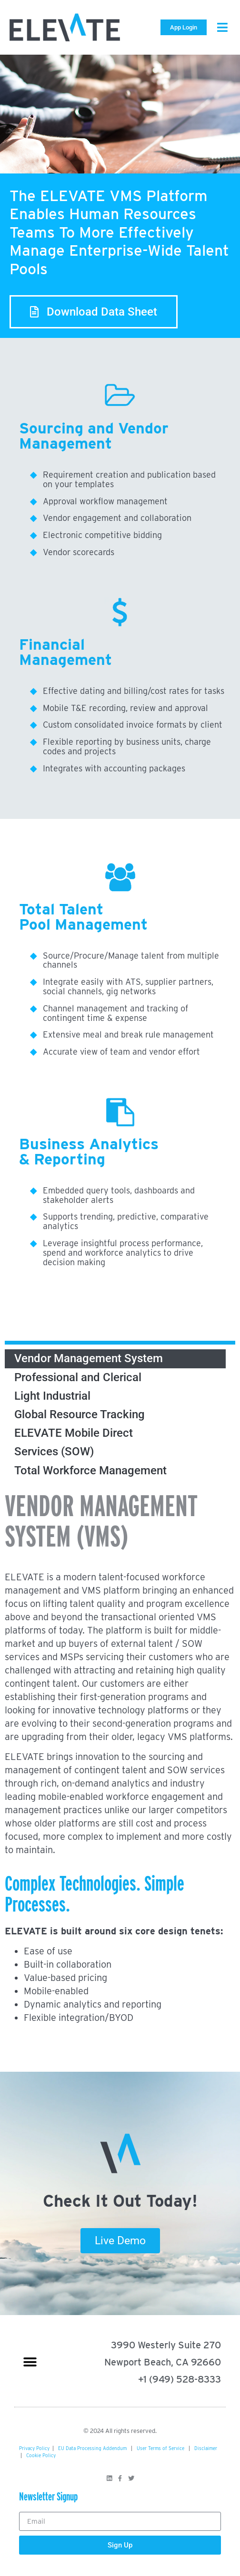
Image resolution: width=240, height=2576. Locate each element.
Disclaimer (205, 2448)
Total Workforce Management (90, 1470)
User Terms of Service (160, 2448)
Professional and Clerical (77, 1377)
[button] (222, 27)
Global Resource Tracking (79, 1414)
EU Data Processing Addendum (92, 2448)
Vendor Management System (88, 1358)
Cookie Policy (41, 2455)
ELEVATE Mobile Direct (73, 1433)
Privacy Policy (34, 2448)
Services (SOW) (54, 1451)
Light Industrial (52, 1396)
